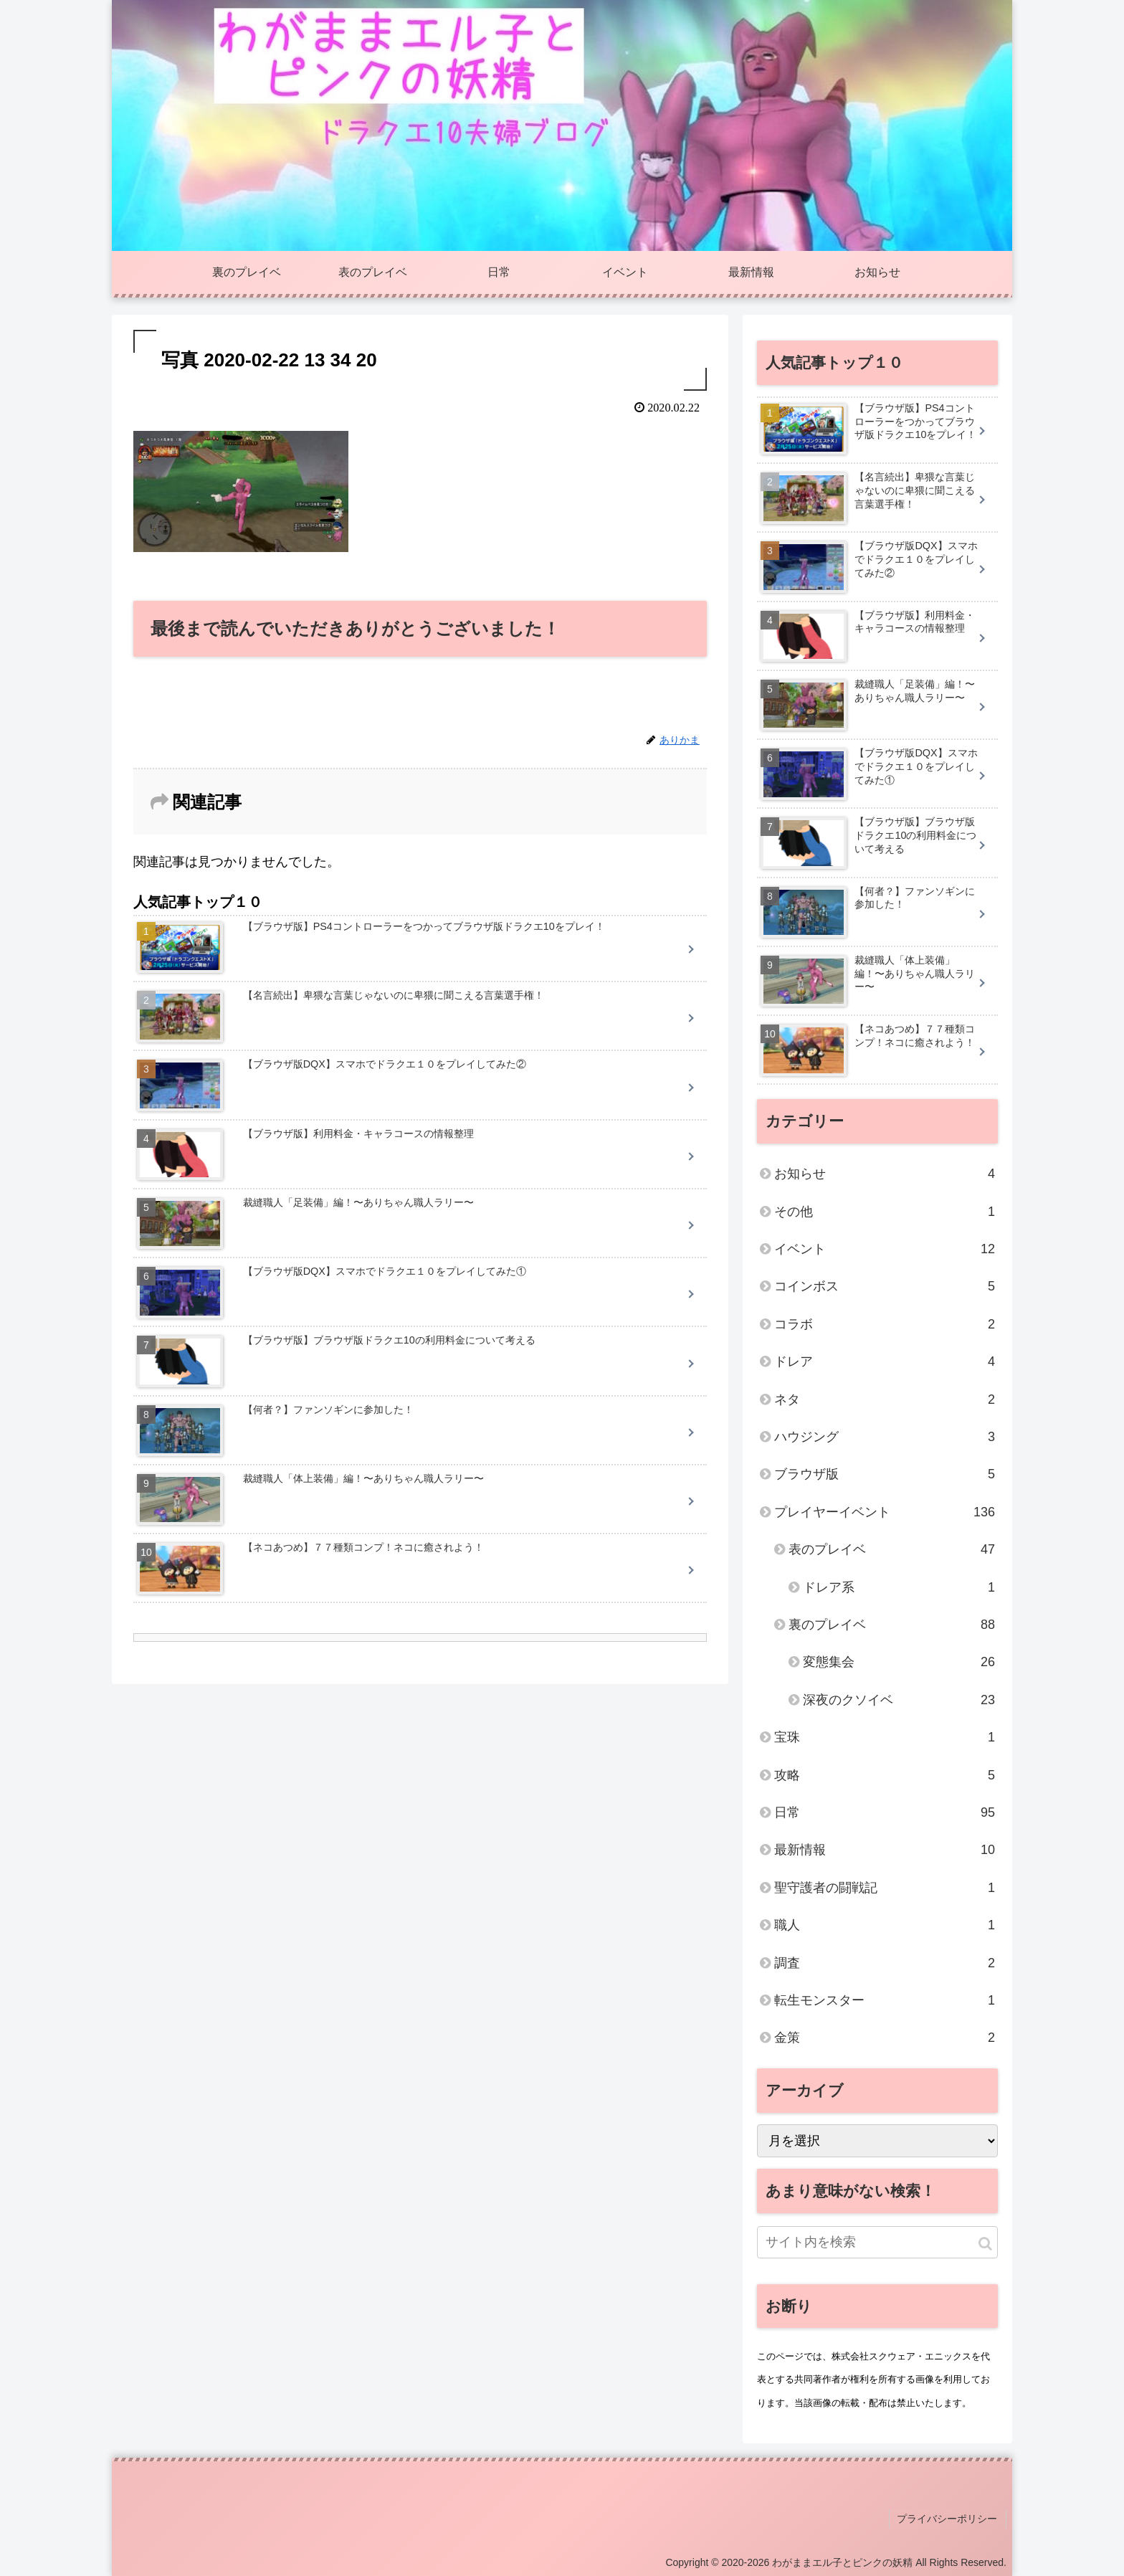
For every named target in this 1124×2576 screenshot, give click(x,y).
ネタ (884, 1399)
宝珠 (884, 1737)
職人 (884, 1925)
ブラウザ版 (884, 1474)
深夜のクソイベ (899, 1699)
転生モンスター (884, 2000)
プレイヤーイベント (884, 1512)
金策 (884, 2037)
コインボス (884, 1286)
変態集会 (899, 1661)
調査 (884, 1963)
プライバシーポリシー (948, 2518)
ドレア (884, 1361)
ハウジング (884, 1436)
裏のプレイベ (892, 1624)
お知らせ (884, 1173)
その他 (884, 1211)
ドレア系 (899, 1587)
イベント (884, 1248)
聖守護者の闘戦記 (884, 1887)
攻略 (884, 1775)
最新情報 (884, 1849)
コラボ (884, 1324)
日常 (884, 1812)
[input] (877, 2242)
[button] (985, 2243)
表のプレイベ (892, 1549)
